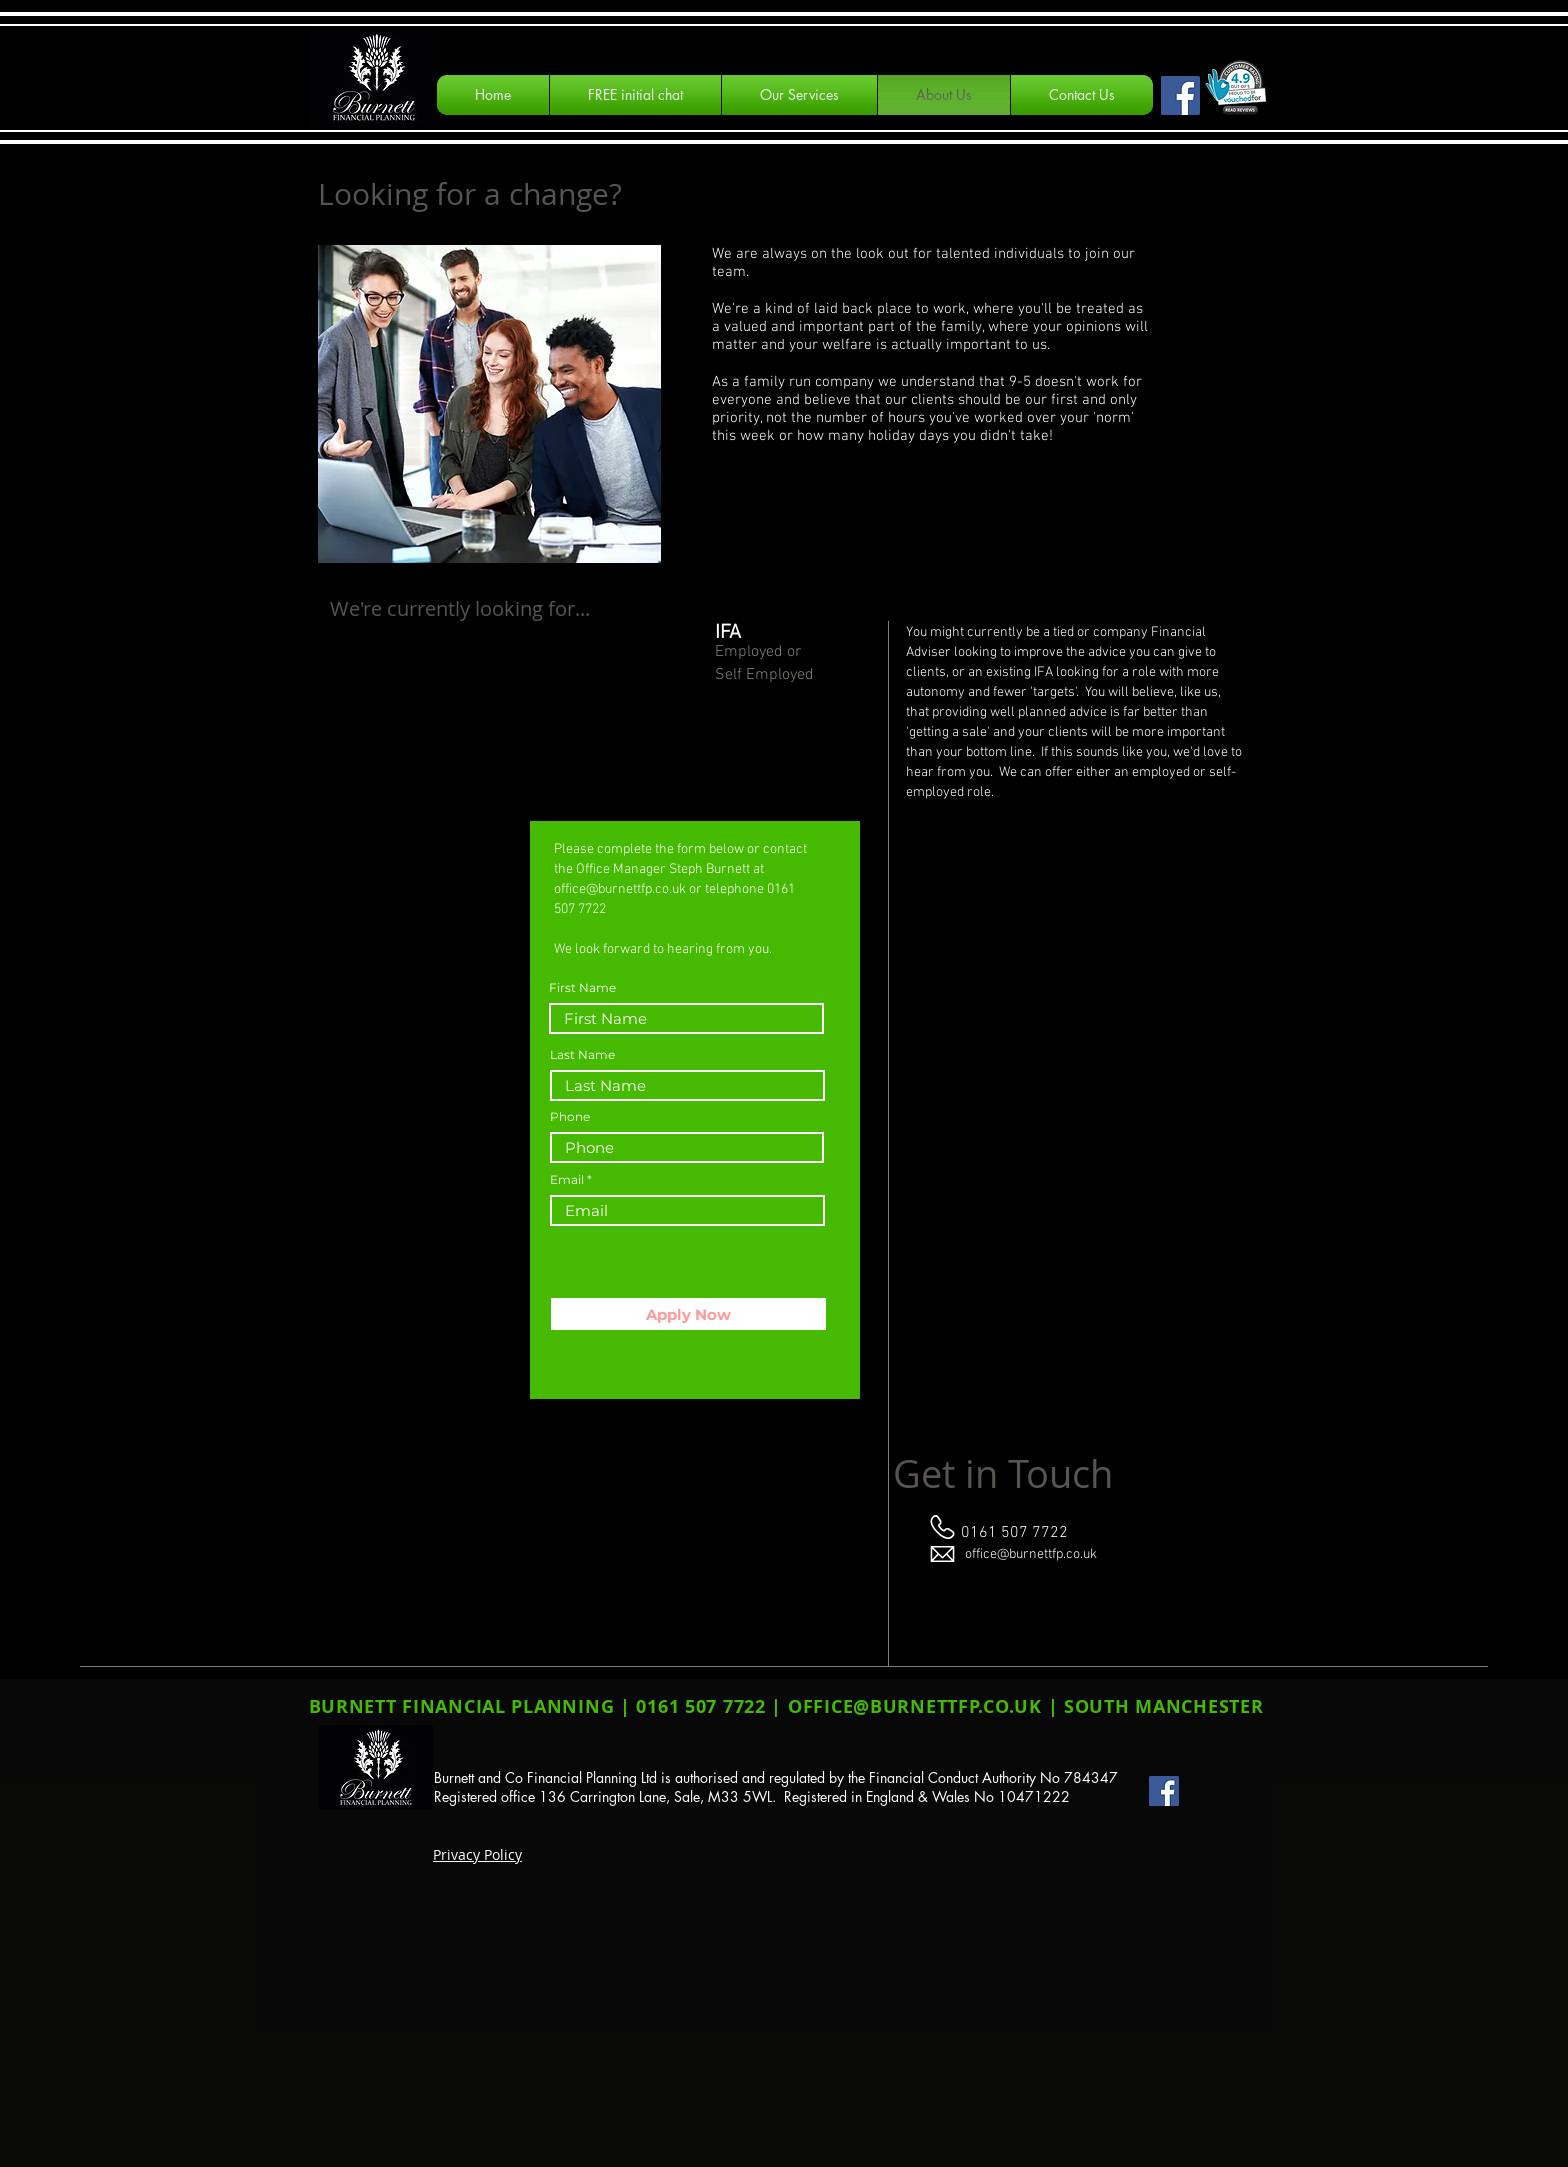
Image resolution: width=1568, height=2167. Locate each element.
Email (567, 1180)
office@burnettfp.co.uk (620, 889)
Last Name (582, 1055)
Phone (570, 1117)
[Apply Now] (688, 1314)
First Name (582, 988)
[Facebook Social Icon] (1180, 95)
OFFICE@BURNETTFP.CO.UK (915, 1706)
